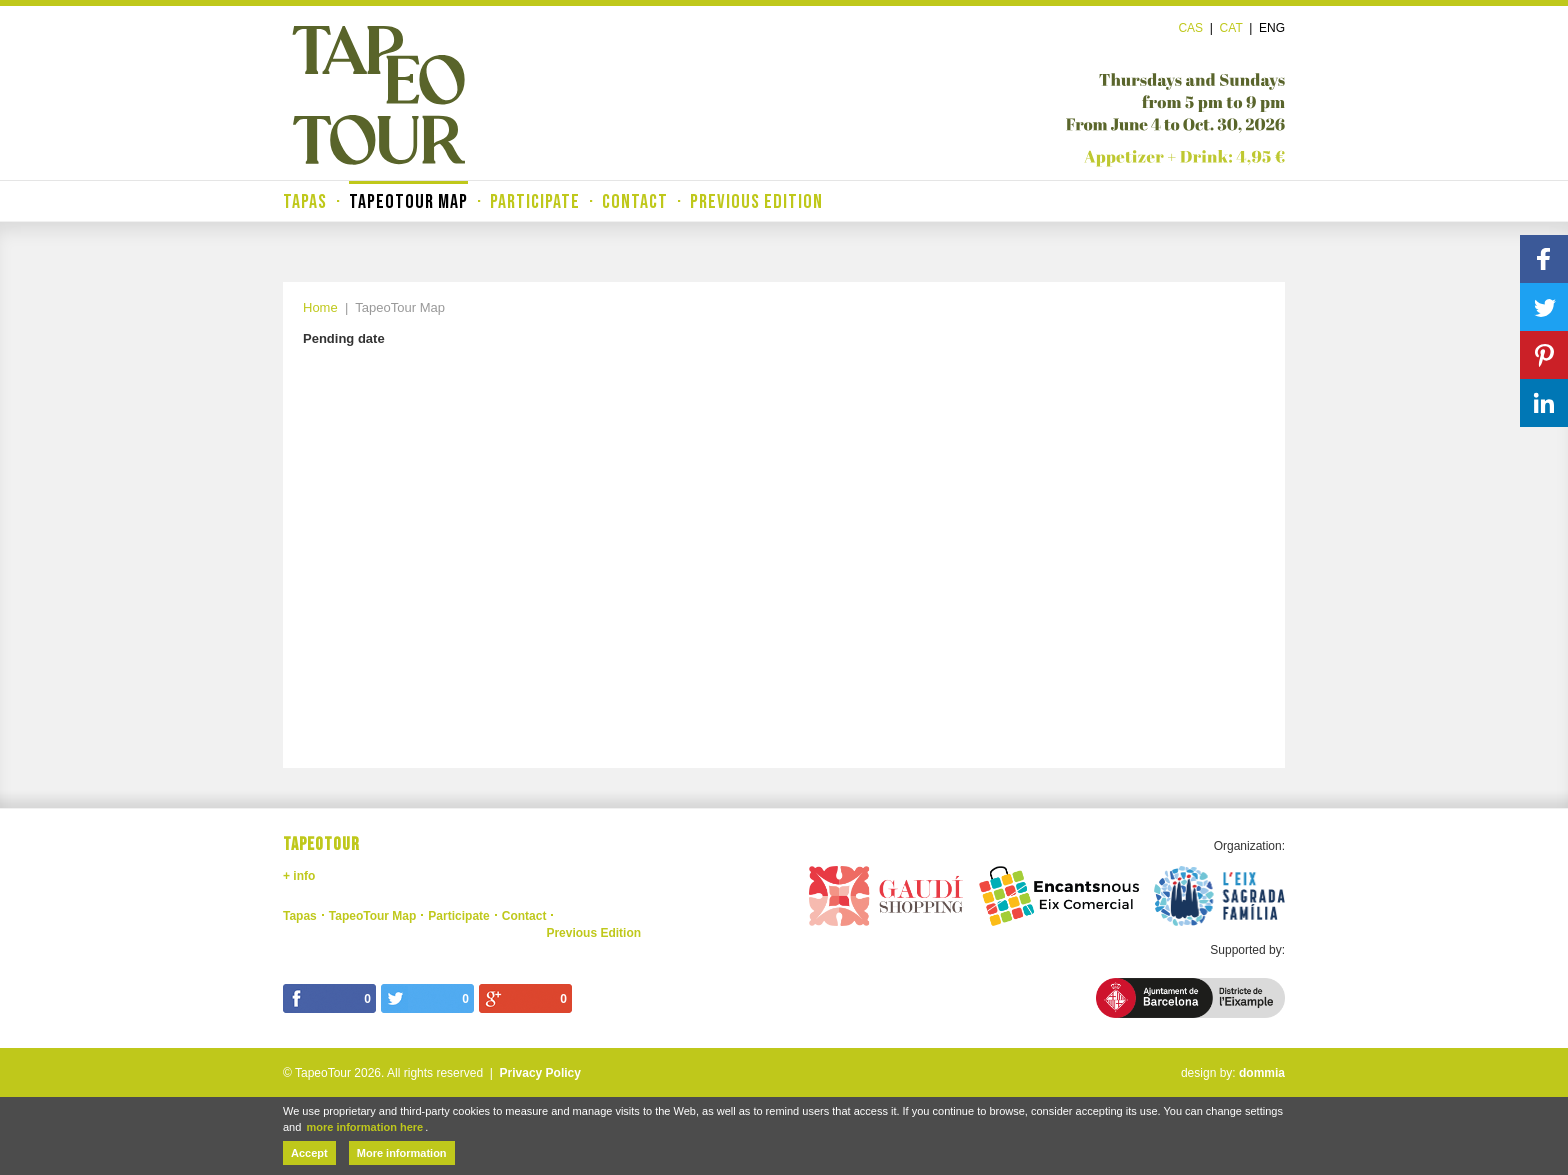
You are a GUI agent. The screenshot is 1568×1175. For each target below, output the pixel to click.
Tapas (305, 202)
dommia (1262, 1073)
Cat (1231, 28)
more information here (364, 1127)
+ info (299, 876)
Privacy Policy (540, 1073)
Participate (535, 202)
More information (402, 1153)
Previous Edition (756, 202)
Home (320, 307)
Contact (635, 202)
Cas (1190, 28)
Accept (309, 1153)
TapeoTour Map (408, 202)
